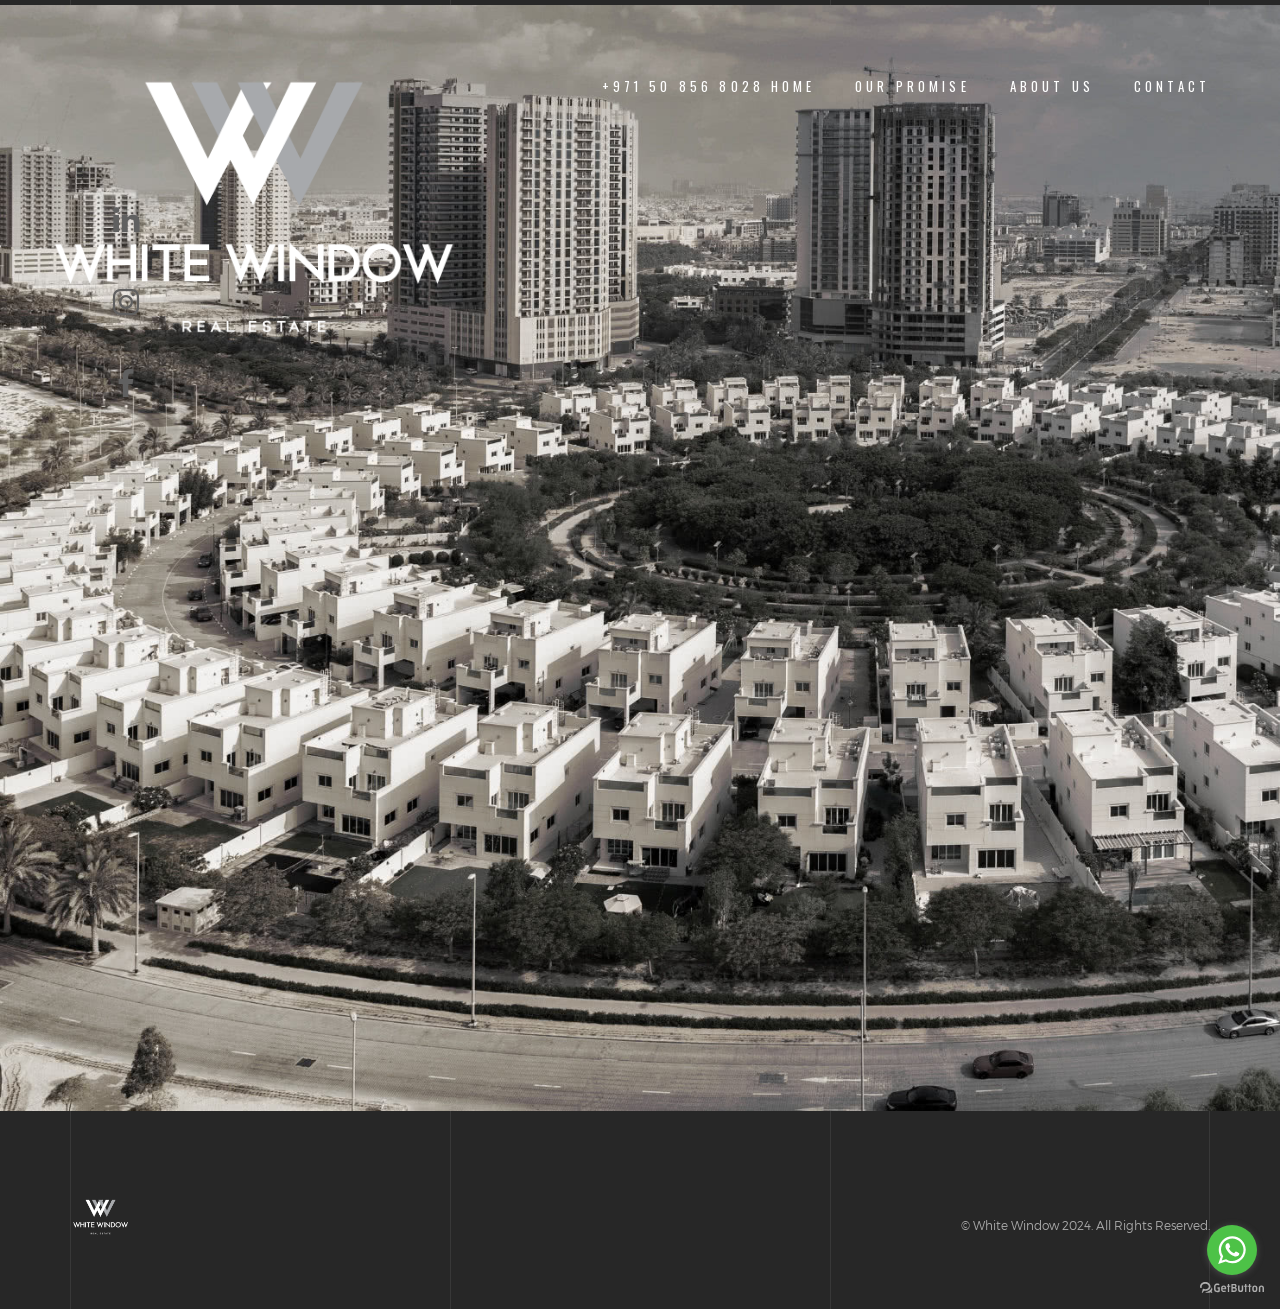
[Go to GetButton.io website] (1232, 1288)
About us (1052, 86)
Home (793, 86)
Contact (1172, 86)
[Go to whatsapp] (1232, 1250)
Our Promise (912, 86)
